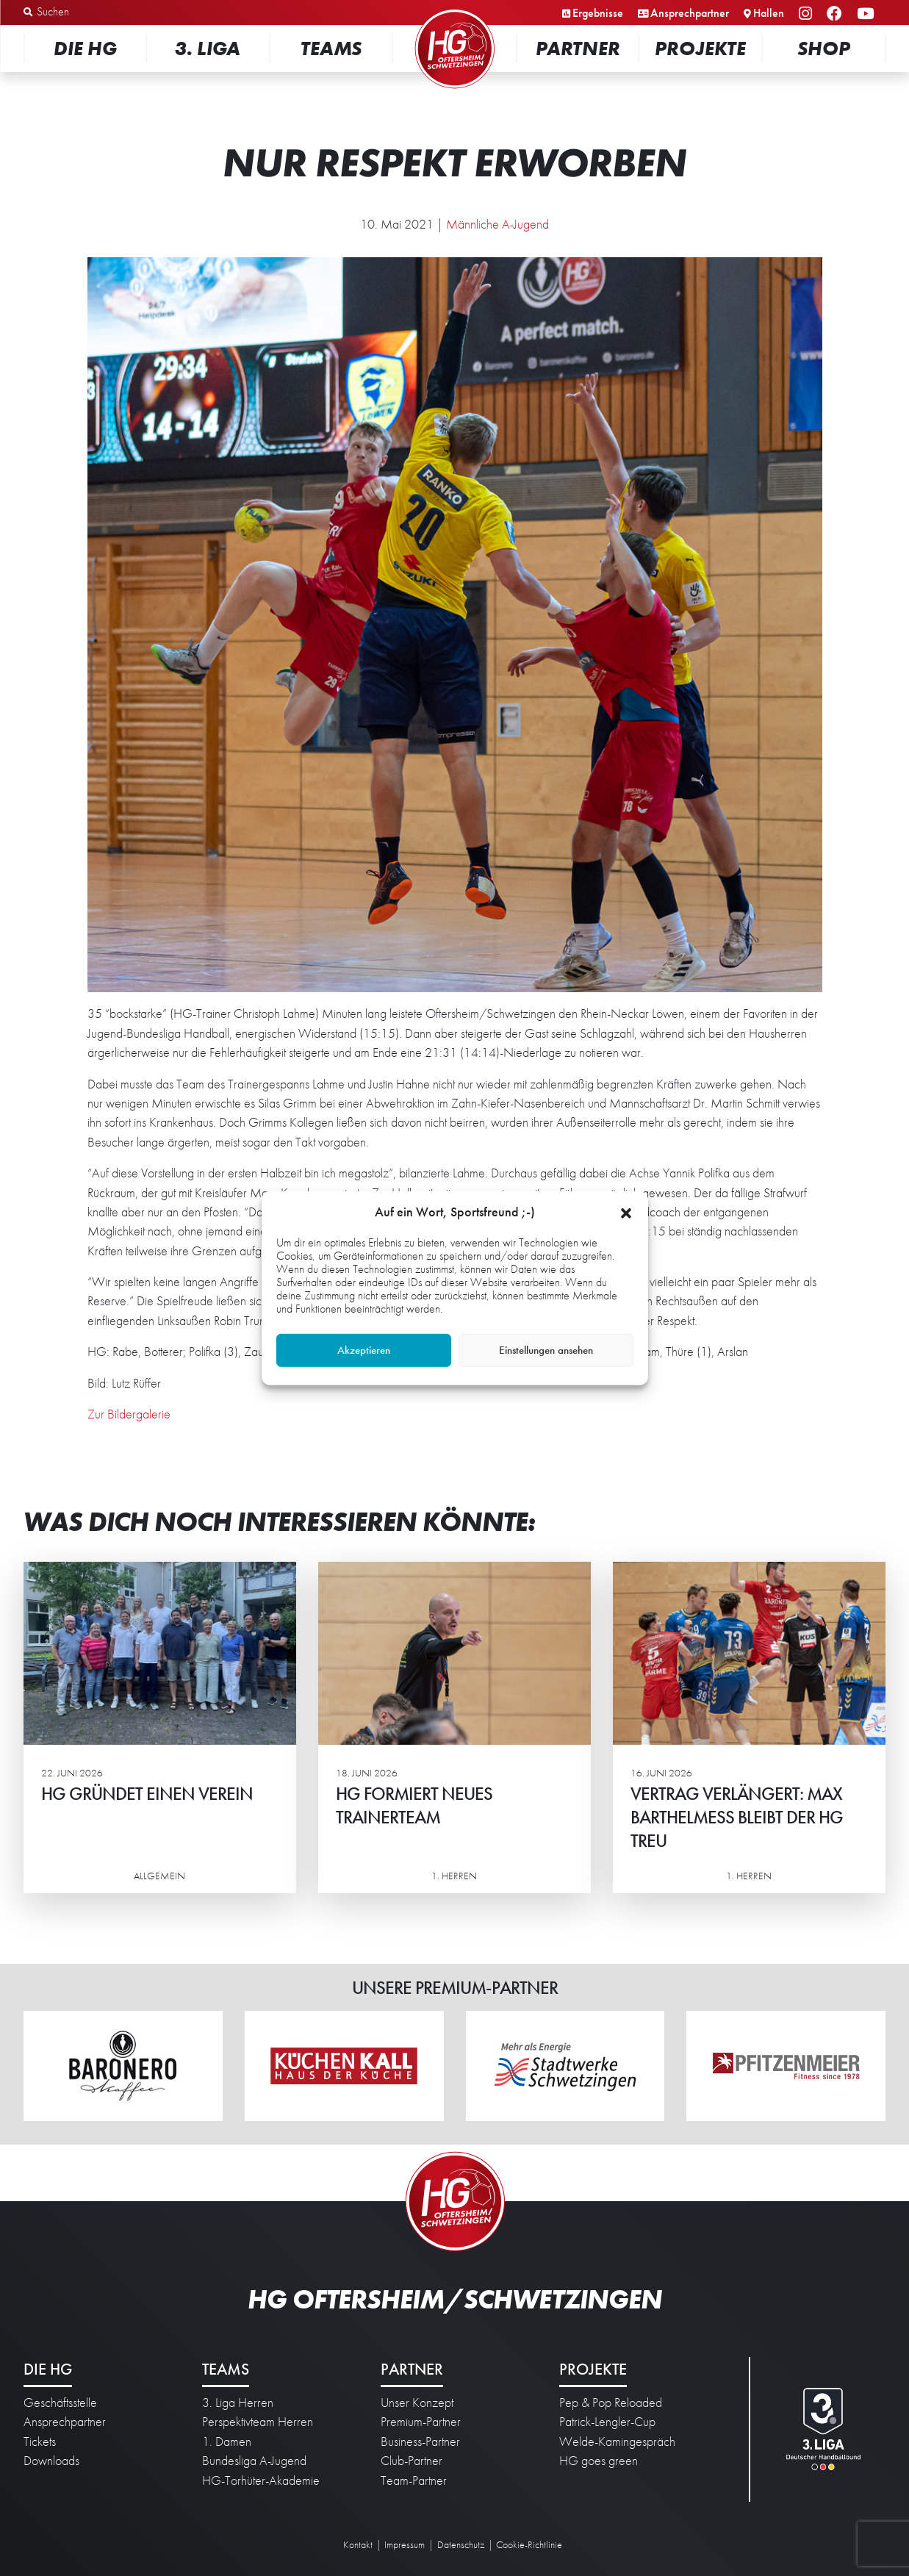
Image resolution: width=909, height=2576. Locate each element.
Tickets (40, 2441)
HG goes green (598, 2461)
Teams (331, 48)
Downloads (51, 2461)
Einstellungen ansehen (546, 1350)
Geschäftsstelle (60, 2402)
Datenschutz (460, 2544)
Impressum (404, 2544)
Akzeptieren (363, 1350)
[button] (626, 1211)
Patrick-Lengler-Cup (607, 2422)
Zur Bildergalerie (128, 1414)
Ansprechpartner (689, 13)
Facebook (836, 14)
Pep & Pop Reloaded (610, 2402)
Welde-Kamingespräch (617, 2441)
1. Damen (226, 2441)
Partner (578, 48)
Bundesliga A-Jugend (254, 2461)
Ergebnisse (597, 13)
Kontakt (358, 2544)
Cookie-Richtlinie (529, 2544)
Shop (823, 48)
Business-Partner (420, 2441)
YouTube (867, 14)
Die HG (85, 48)
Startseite (455, 10)
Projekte (700, 48)
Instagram (807, 14)
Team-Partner (414, 2480)
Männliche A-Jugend (497, 224)
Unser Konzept (417, 2402)
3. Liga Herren (237, 2402)
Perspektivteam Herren (257, 2422)
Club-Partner (411, 2461)
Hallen (768, 13)
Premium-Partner (421, 2422)
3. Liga (207, 48)
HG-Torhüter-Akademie (261, 2480)
